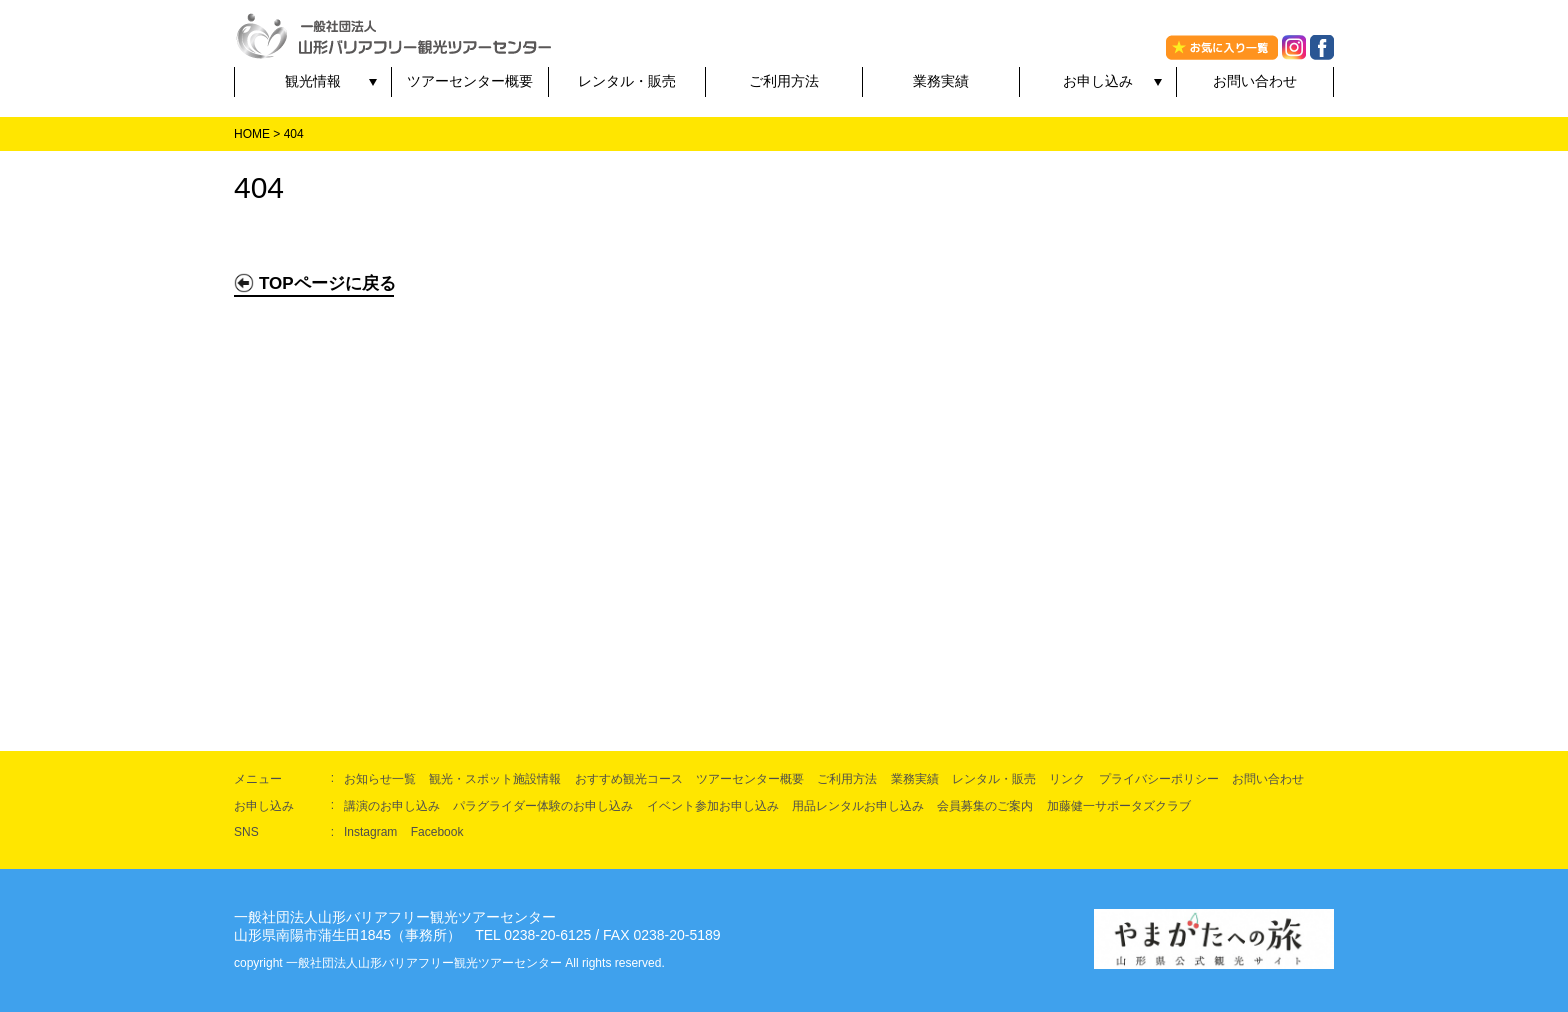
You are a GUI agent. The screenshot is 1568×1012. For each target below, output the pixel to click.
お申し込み (1098, 81)
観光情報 (313, 81)
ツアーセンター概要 (470, 81)
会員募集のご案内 (985, 806)
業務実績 (941, 81)
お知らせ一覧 (380, 779)
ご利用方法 (784, 81)
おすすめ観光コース (629, 779)
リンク (1067, 779)
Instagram (370, 832)
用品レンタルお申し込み (858, 806)
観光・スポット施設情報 (495, 779)
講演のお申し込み (392, 806)
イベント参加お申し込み (713, 806)
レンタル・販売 (627, 81)
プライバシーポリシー (1159, 779)
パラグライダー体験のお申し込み (543, 806)
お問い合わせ (1255, 81)
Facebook (437, 832)
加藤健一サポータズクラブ (1119, 806)
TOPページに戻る (315, 283)
